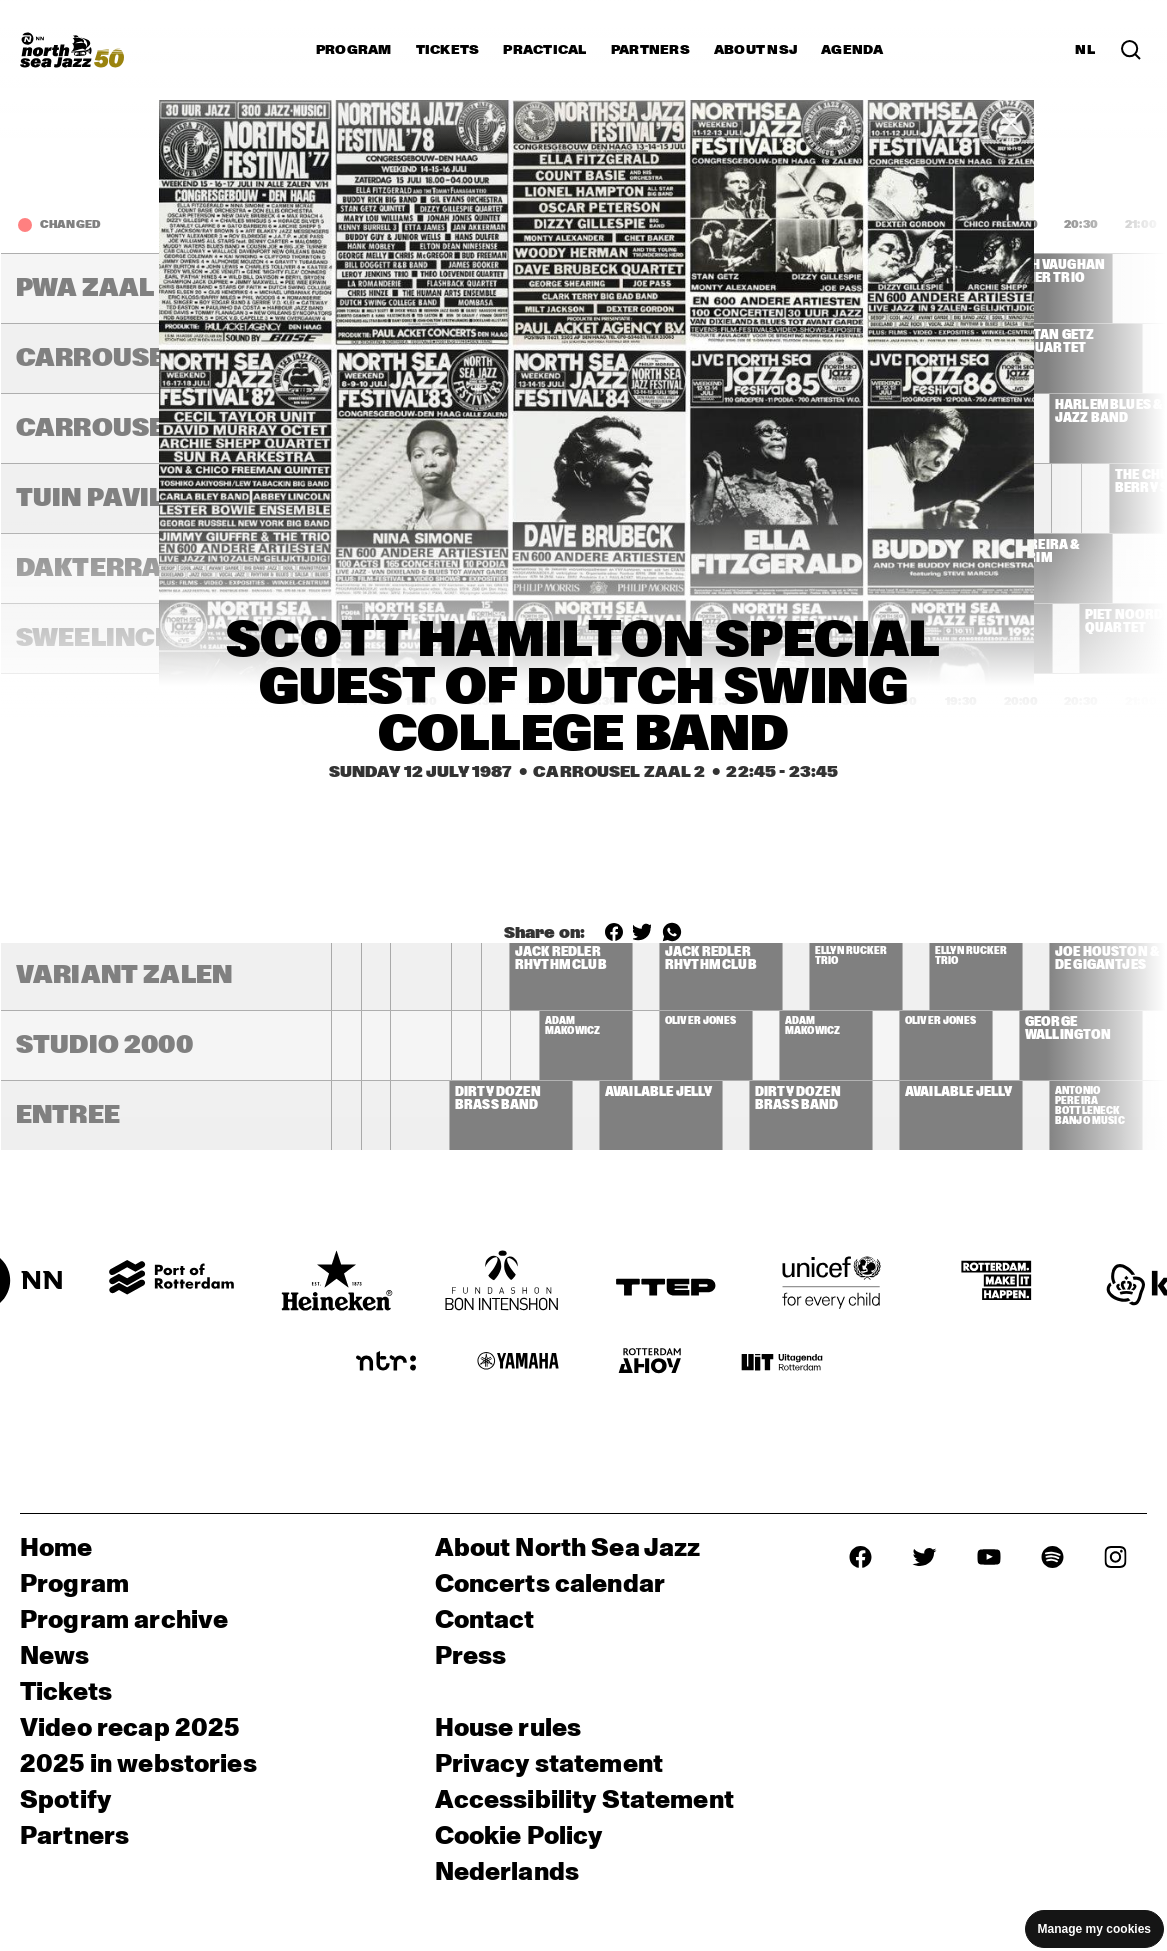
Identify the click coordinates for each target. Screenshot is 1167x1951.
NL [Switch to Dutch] (1085, 50)
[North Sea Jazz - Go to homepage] (72, 50)
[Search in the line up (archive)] (1131, 50)
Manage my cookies (1094, 1929)
